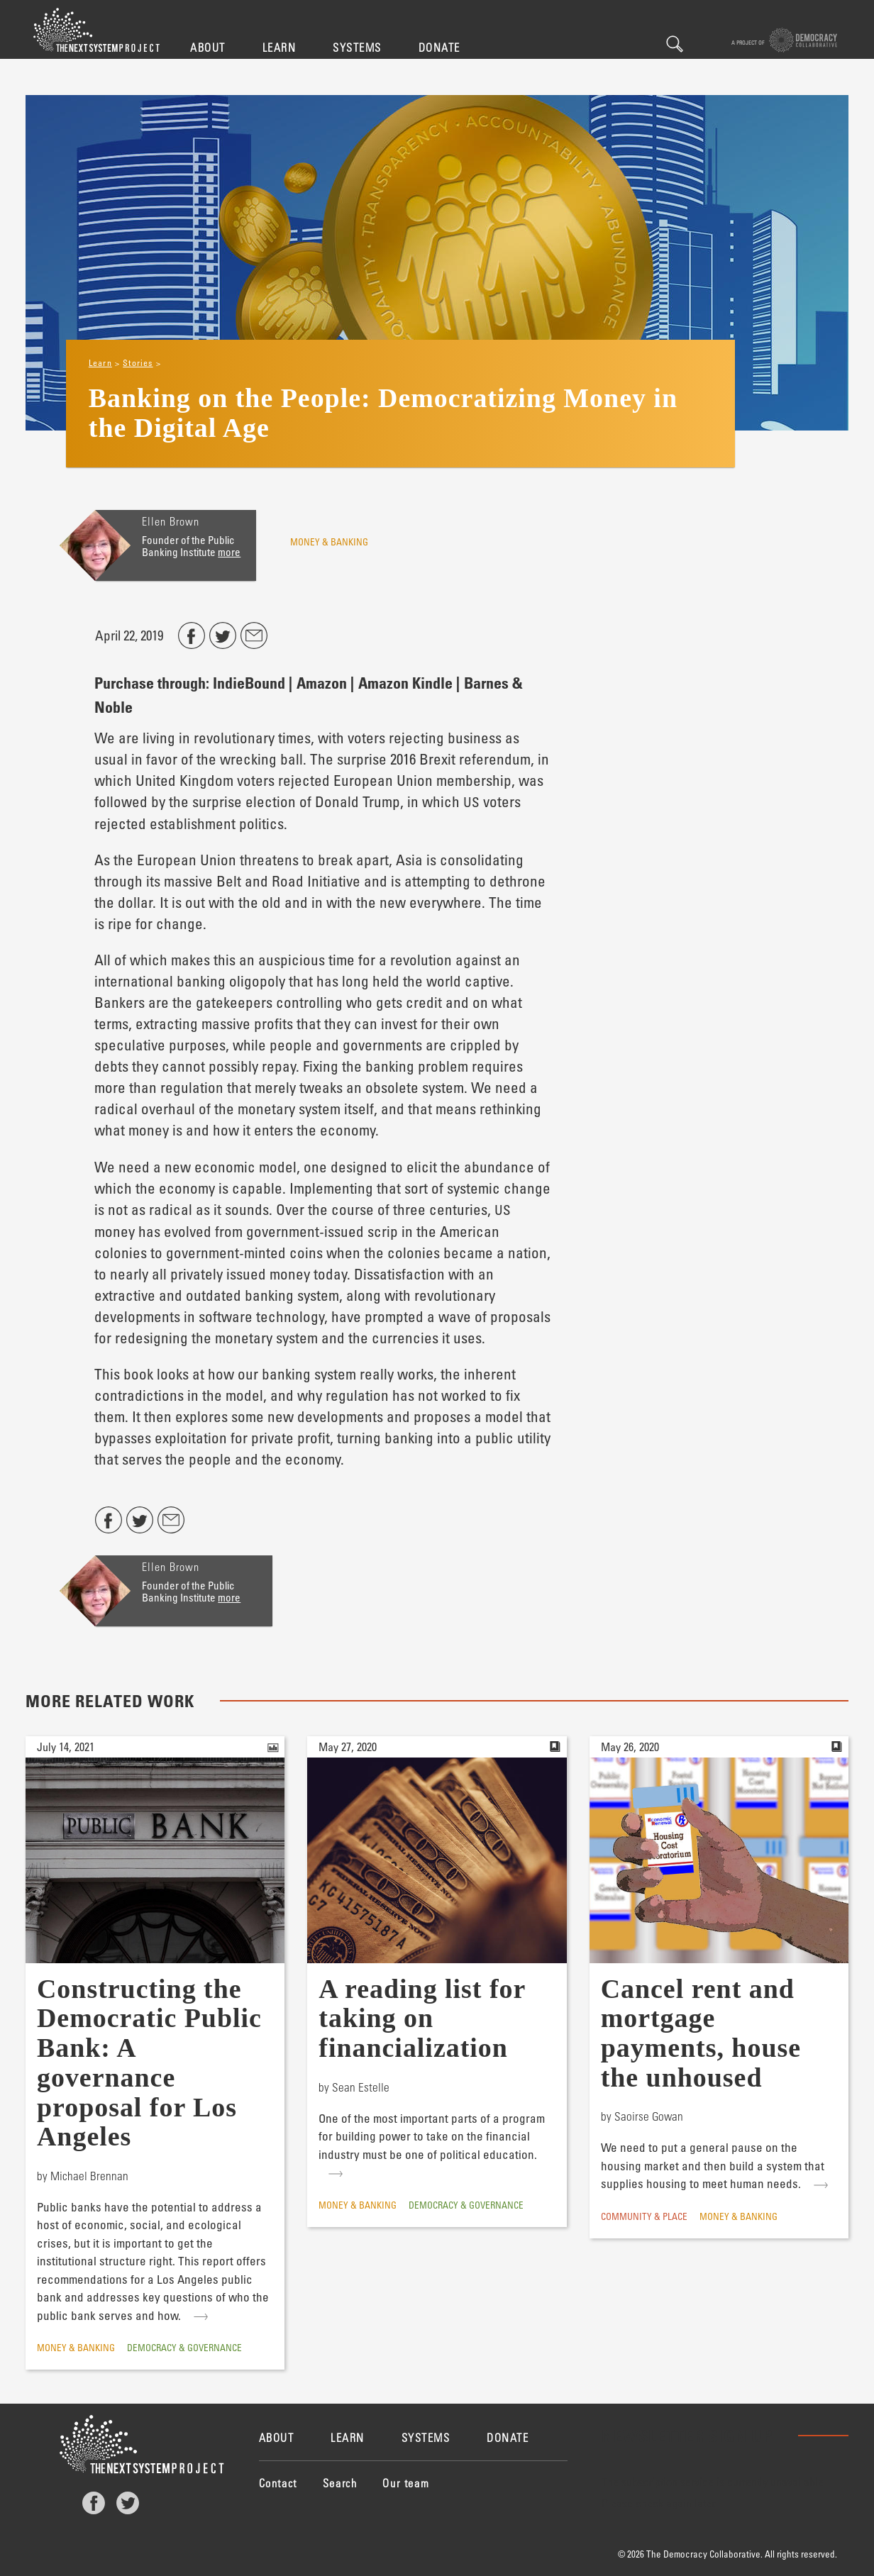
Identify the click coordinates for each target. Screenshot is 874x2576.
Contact (278, 2482)
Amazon (322, 682)
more (229, 551)
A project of (784, 40)
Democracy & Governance (184, 2347)
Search (674, 43)
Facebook (93, 2503)
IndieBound (249, 682)
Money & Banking (329, 541)
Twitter (127, 2503)
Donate (439, 47)
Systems (357, 47)
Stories (138, 362)
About (208, 47)
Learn (279, 47)
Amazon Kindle (405, 682)
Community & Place (644, 2216)
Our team (405, 2482)
